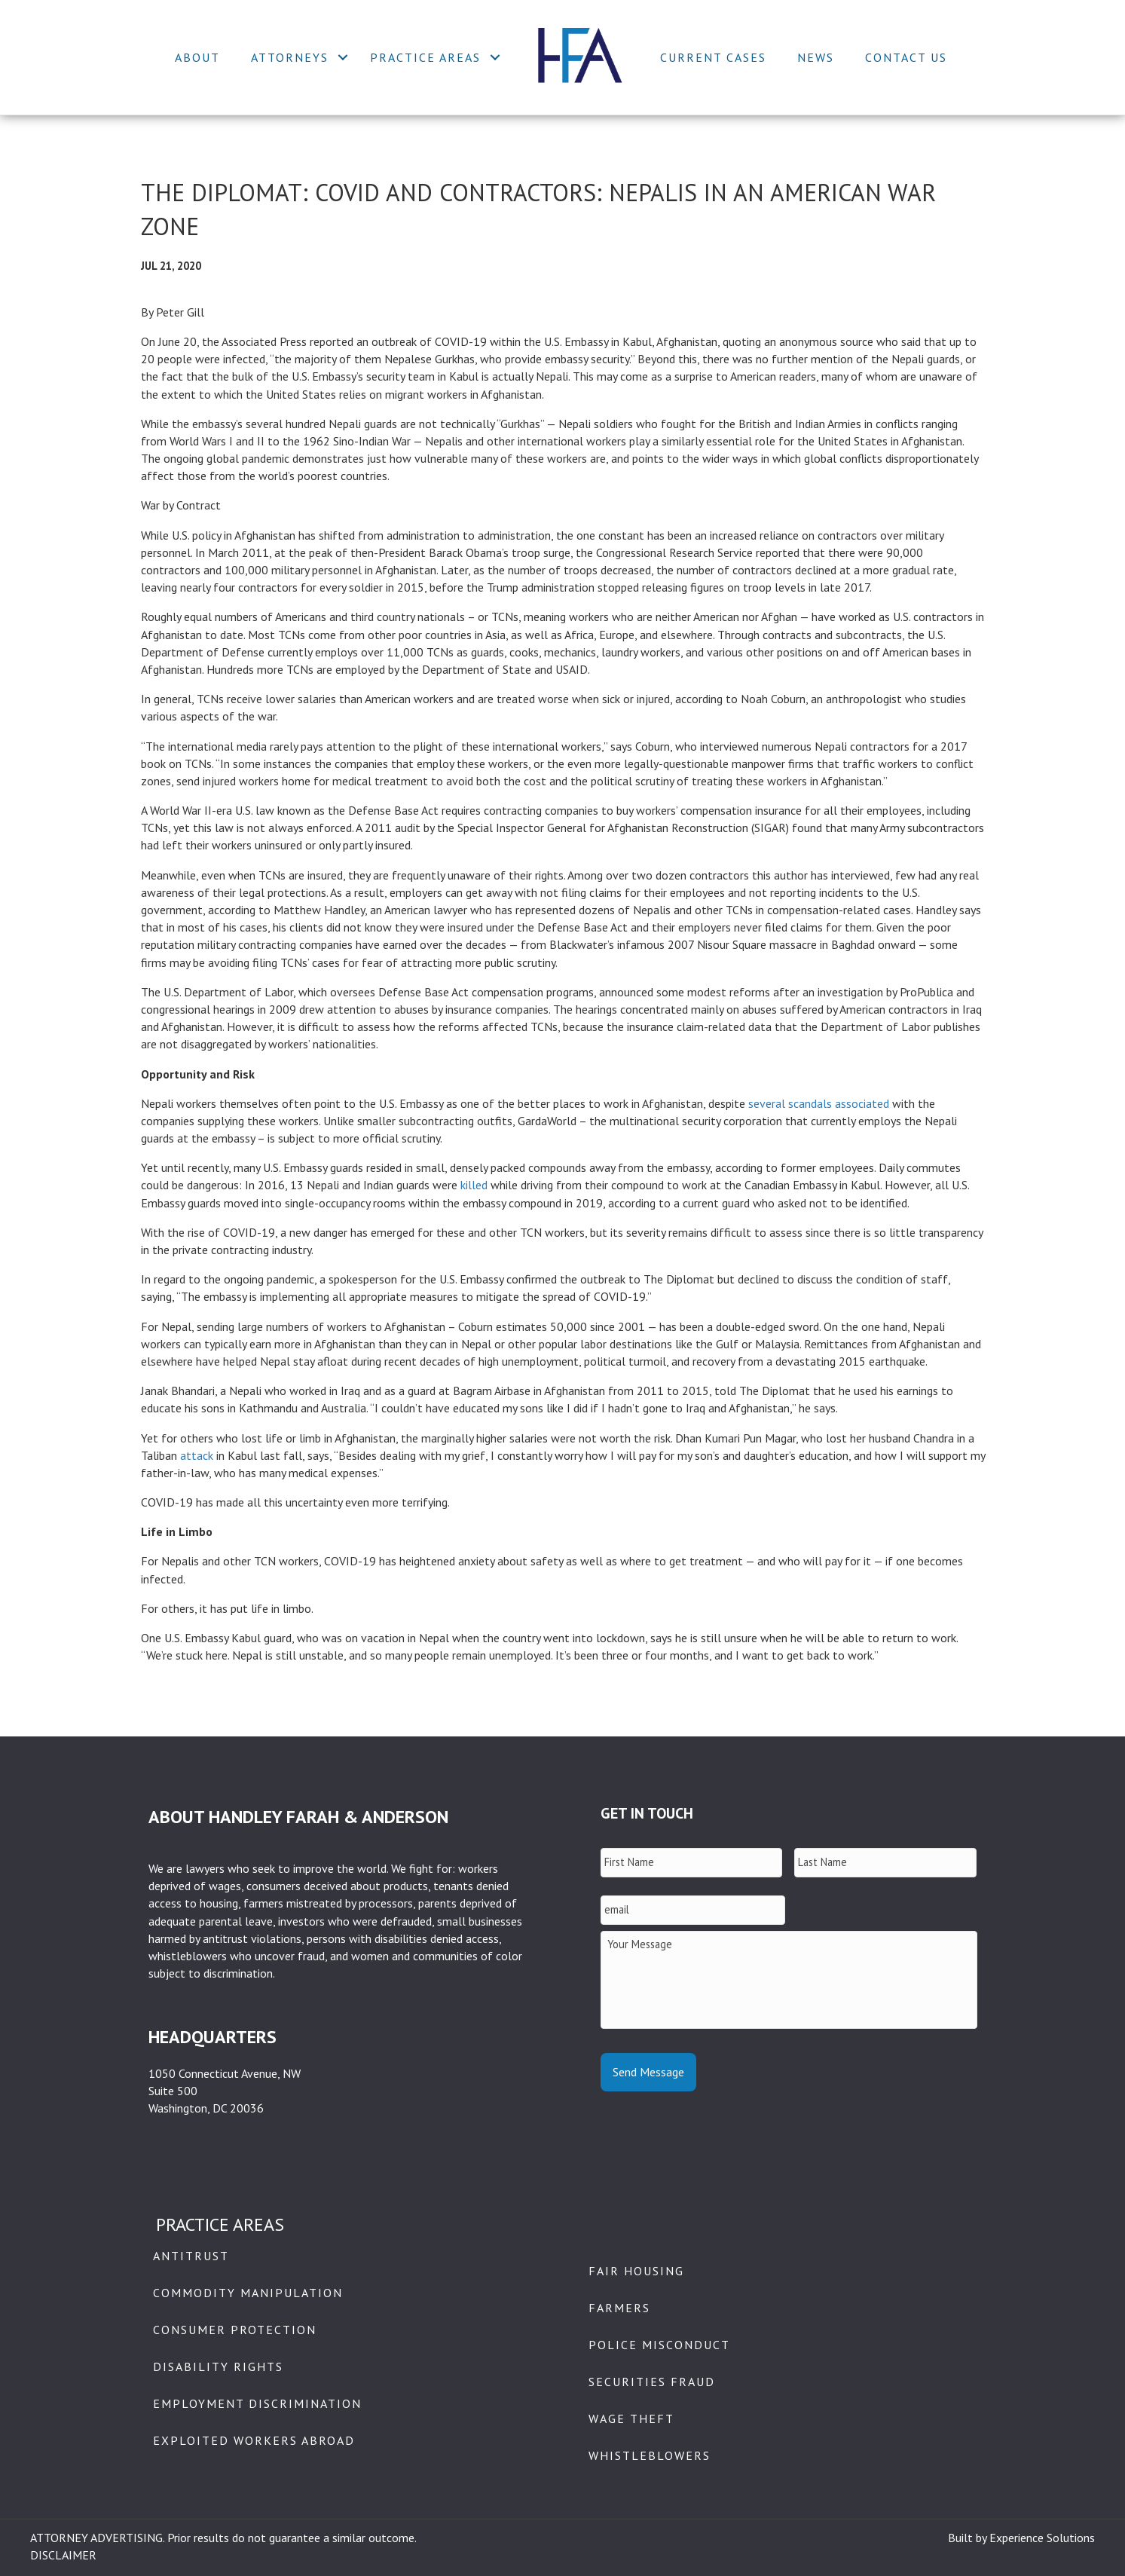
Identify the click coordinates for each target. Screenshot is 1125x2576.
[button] (343, 57)
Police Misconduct (659, 2344)
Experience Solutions (1042, 2537)
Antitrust (191, 2255)
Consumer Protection (234, 2329)
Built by (968, 2537)
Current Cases (713, 57)
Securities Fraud (651, 2381)
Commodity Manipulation (248, 2292)
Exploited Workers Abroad (254, 2440)
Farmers (619, 2307)
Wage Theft (631, 2418)
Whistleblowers (649, 2455)
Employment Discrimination (257, 2403)
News (815, 57)
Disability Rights (218, 2366)
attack (196, 1455)
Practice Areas (425, 57)
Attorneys (290, 57)
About (197, 57)
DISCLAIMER (63, 2554)
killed (474, 1184)
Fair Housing (636, 2270)
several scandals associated (818, 1103)
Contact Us (906, 57)
